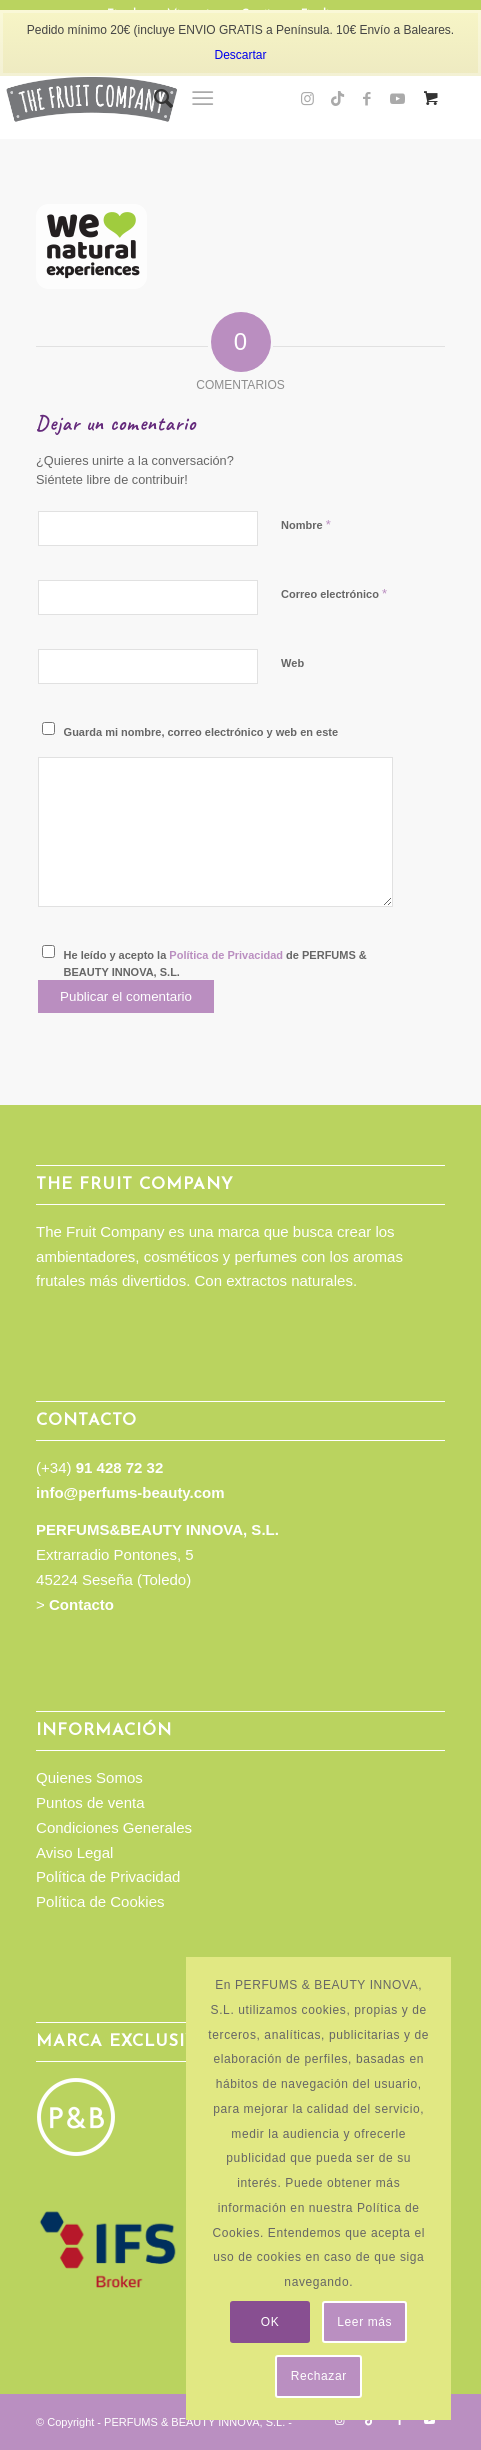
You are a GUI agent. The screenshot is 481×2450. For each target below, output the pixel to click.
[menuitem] (153, 99)
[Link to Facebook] (367, 99)
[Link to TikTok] (337, 99)
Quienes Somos (89, 1777)
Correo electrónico (334, 593)
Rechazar (319, 2376)
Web (292, 663)
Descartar (240, 55)
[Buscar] (153, 99)
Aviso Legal (74, 1852)
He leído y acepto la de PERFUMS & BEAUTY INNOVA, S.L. (215, 963)
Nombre (306, 524)
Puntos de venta (90, 1802)
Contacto (81, 1604)
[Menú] (202, 99)
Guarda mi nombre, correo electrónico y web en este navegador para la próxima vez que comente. (201, 740)
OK (270, 2322)
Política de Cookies (100, 1901)
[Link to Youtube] (397, 99)
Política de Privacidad (226, 955)
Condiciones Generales (114, 1827)
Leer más (364, 2322)
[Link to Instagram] (307, 99)
